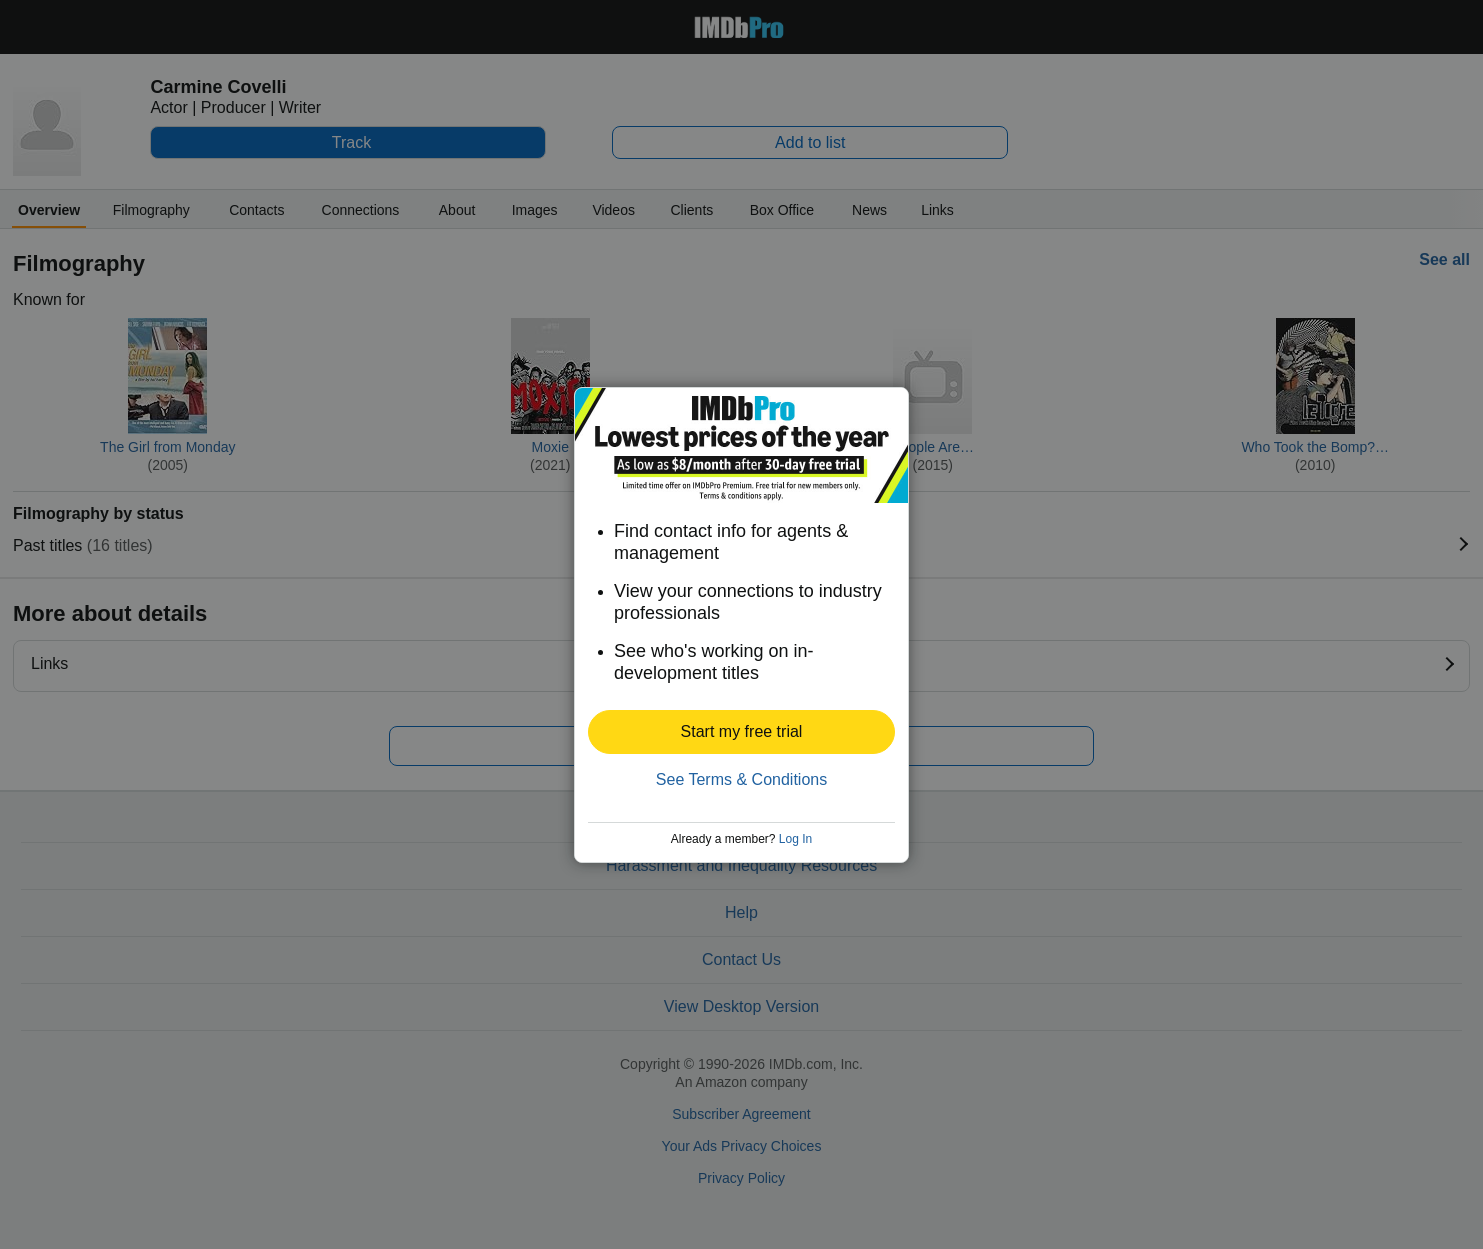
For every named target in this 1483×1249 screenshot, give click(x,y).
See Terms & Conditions (741, 779)
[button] (741, 732)
